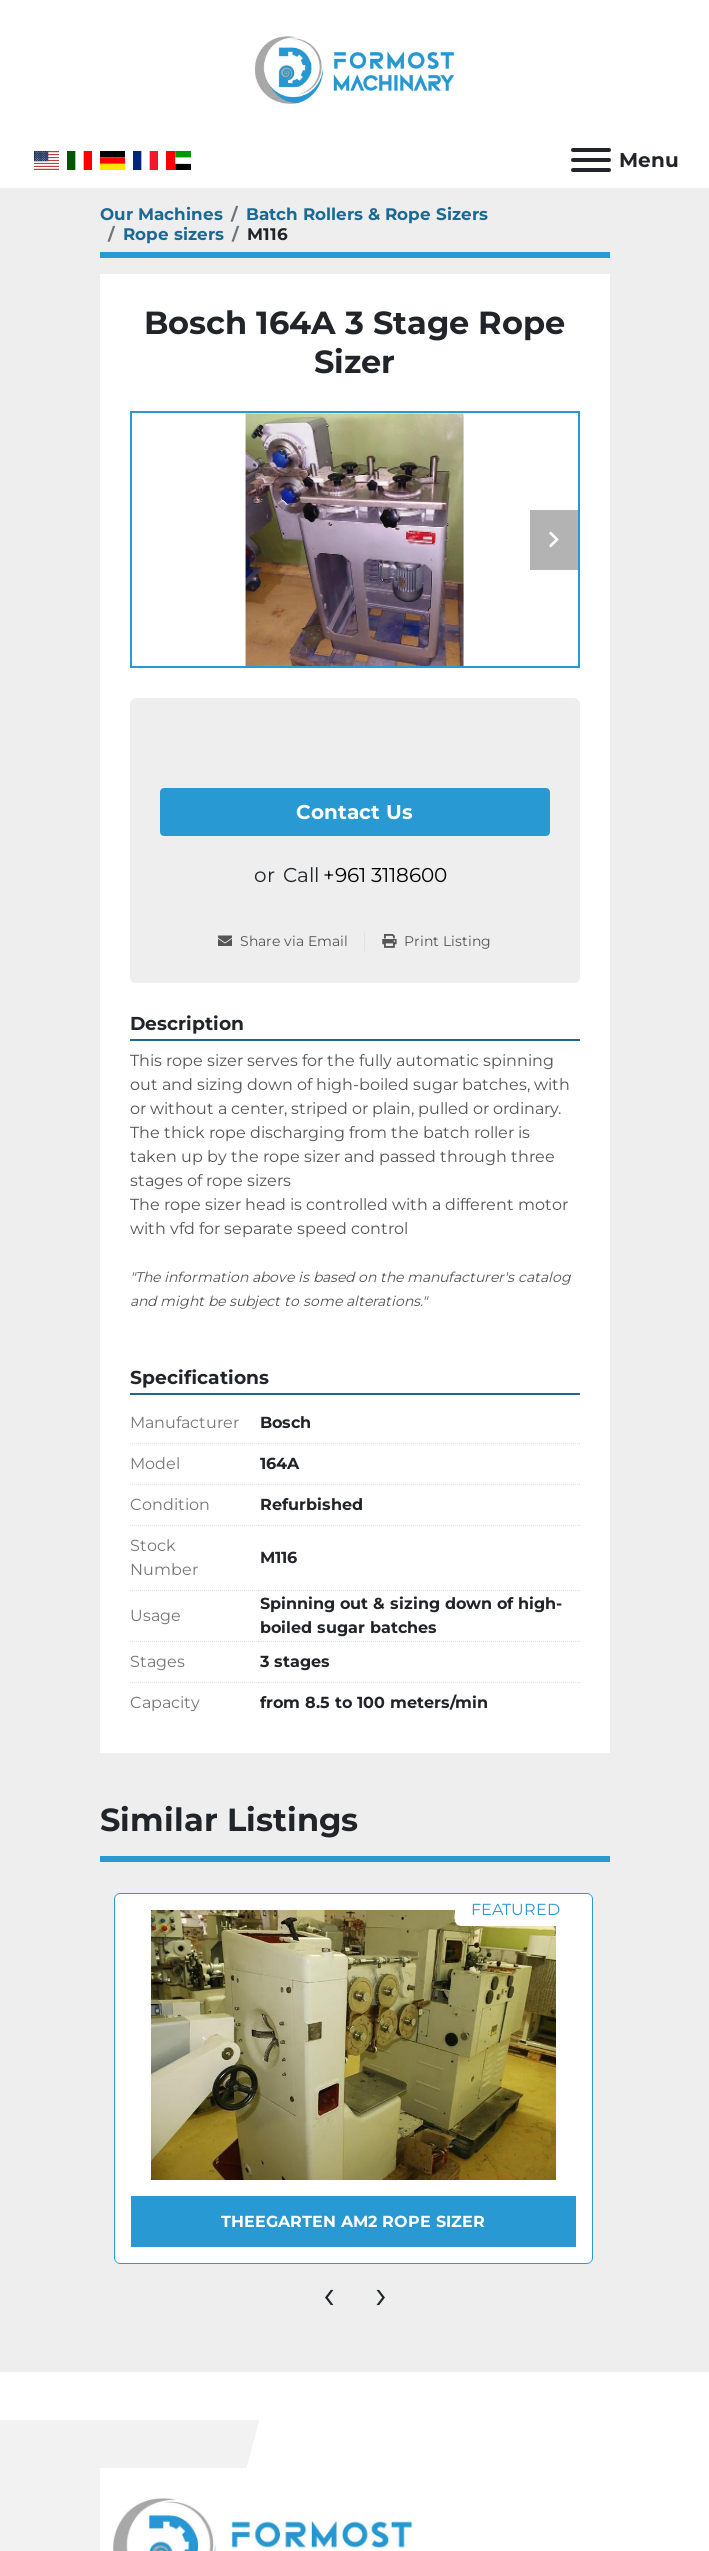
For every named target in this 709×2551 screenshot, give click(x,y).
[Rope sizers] (173, 234)
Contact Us (354, 812)
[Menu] (591, 160)
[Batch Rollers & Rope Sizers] (367, 214)
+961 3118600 (385, 875)
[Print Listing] (436, 941)
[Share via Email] (291, 941)
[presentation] (329, 2294)
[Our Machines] (161, 214)
